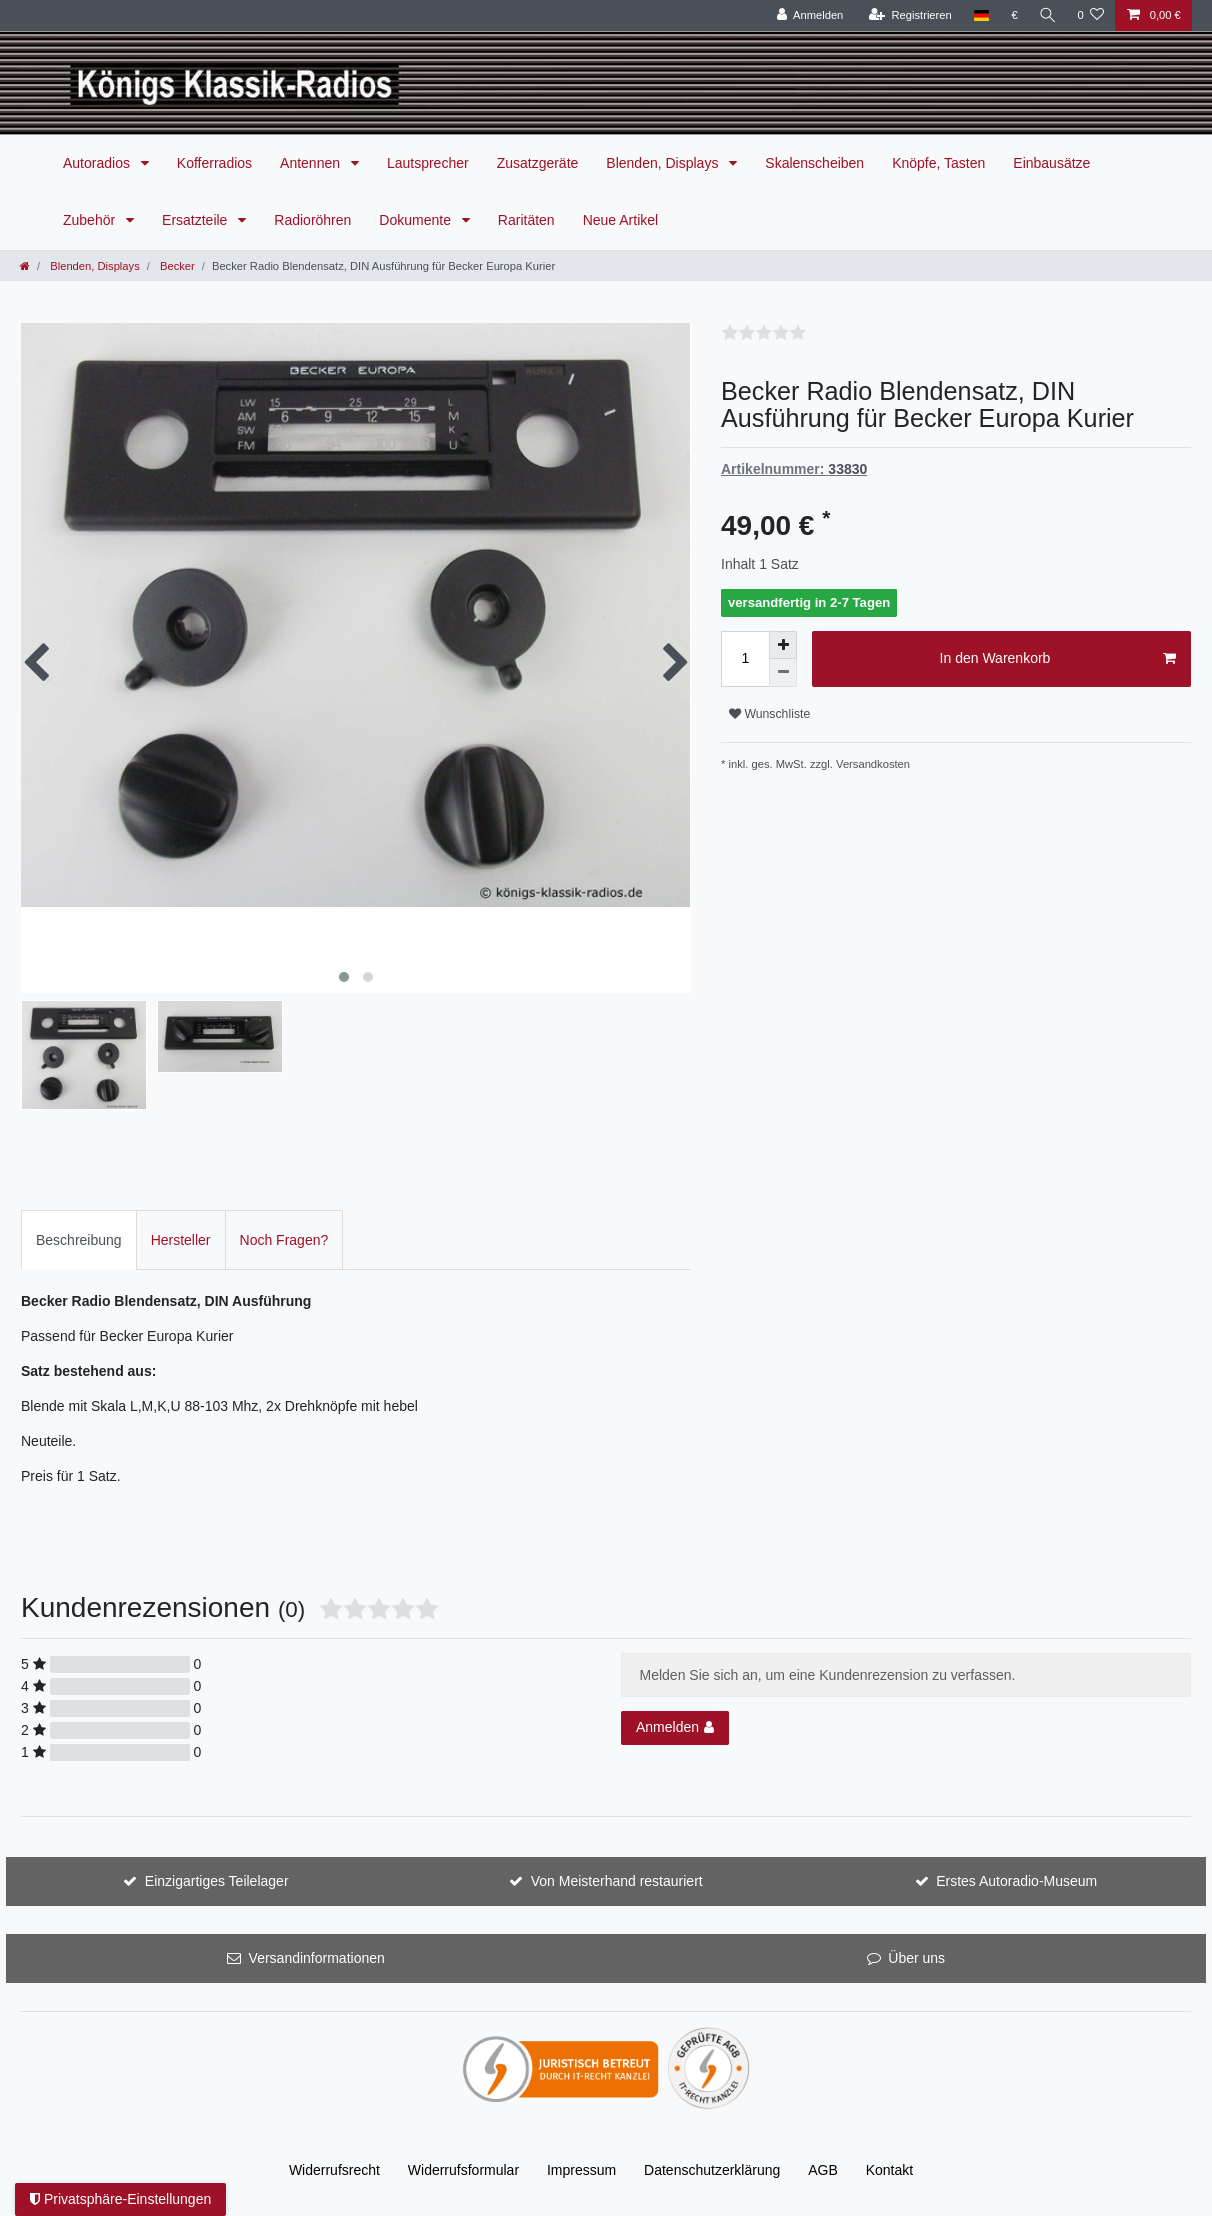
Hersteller (181, 1240)
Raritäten (526, 220)
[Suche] (1046, 15)
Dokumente (416, 220)
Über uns (916, 1958)
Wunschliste (769, 714)
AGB (823, 2170)
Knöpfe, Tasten (938, 163)
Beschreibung (79, 1240)
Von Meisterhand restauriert (617, 1881)
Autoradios (98, 163)
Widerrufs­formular (463, 2170)
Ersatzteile (196, 220)
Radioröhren (312, 220)
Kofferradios (214, 163)
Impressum (581, 2170)
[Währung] (1012, 15)
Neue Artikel (620, 220)
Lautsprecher (428, 163)
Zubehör (91, 220)
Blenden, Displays (664, 163)
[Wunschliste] (1090, 15)
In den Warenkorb (1058, 659)
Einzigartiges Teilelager (217, 1881)
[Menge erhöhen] (783, 645)
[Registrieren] (907, 15)
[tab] (79, 1239)
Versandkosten (873, 764)
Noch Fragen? (284, 1240)
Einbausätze (1051, 163)
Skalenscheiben (814, 163)
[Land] (978, 15)
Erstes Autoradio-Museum (1016, 1881)
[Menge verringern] (783, 673)
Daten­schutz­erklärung (712, 2170)
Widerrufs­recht (334, 2170)
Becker (176, 266)
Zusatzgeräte (538, 163)
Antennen (312, 163)
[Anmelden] (807, 15)
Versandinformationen (317, 1958)
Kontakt (889, 2170)
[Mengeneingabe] (745, 659)
